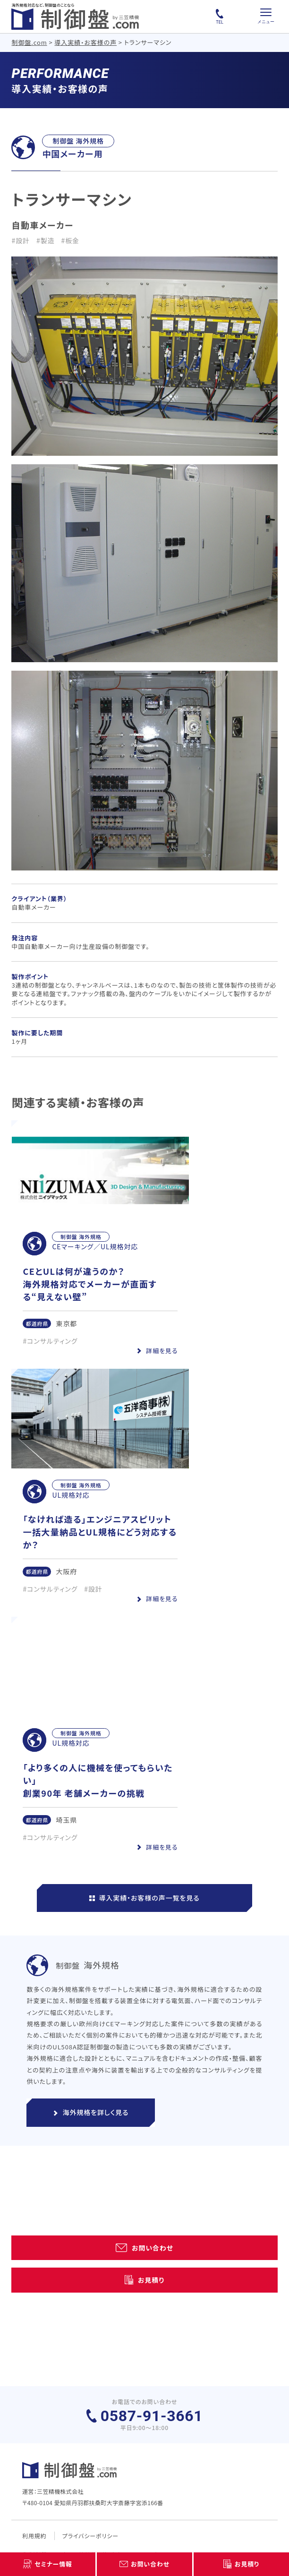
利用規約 (34, 2536)
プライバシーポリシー (90, 2536)
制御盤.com (29, 42)
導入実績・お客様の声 (85, 42)
